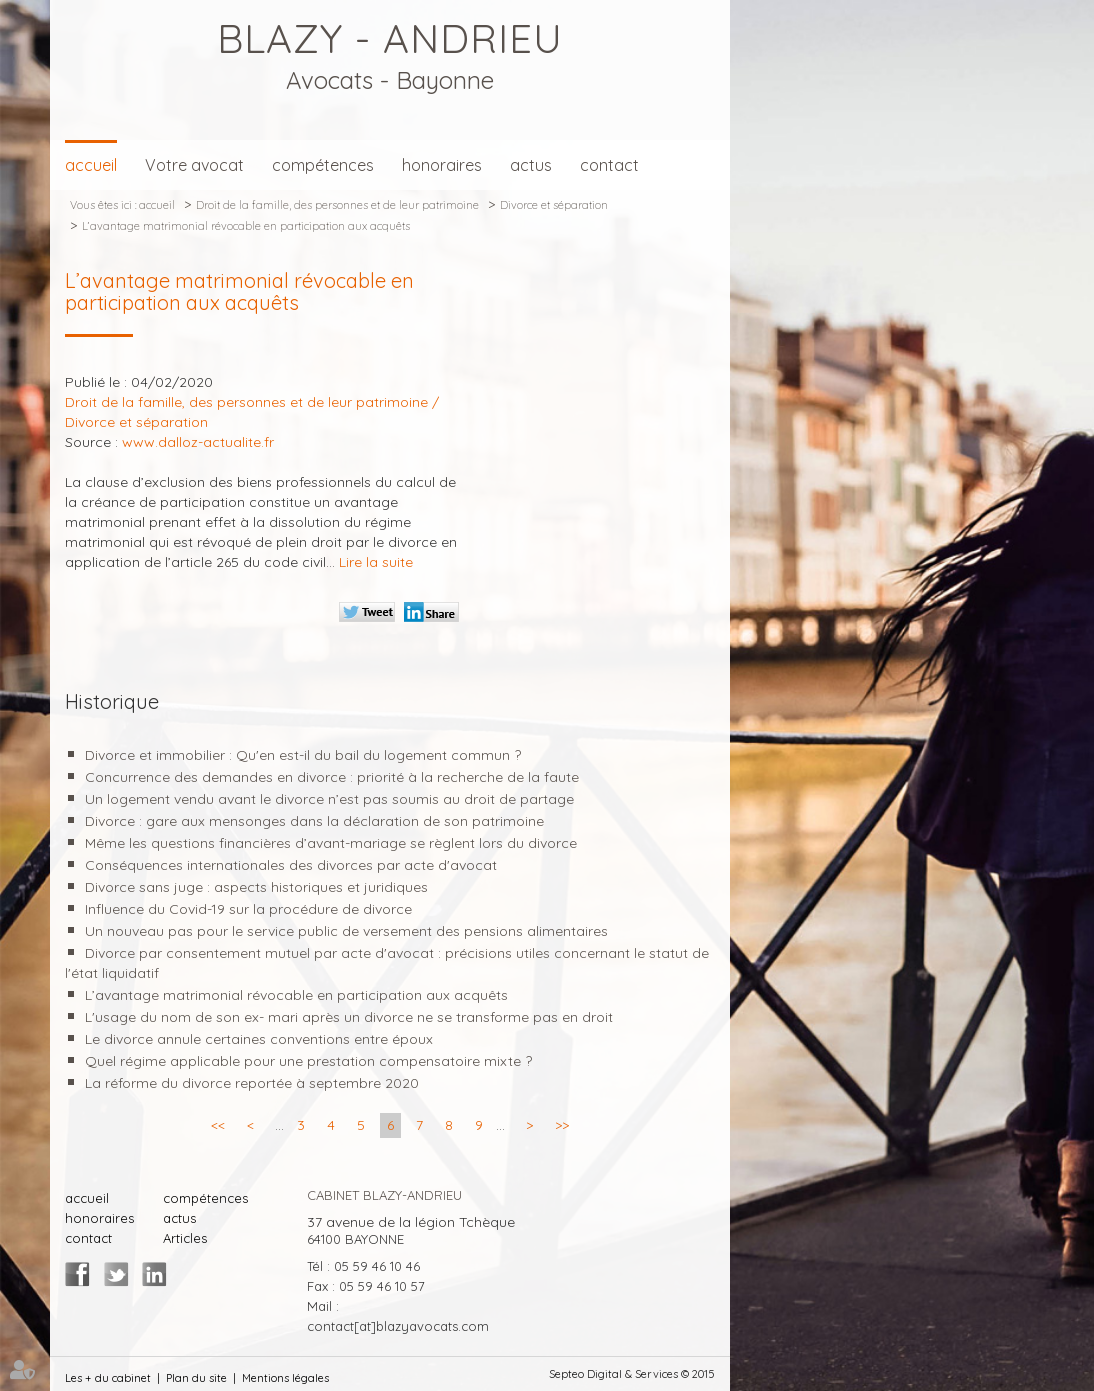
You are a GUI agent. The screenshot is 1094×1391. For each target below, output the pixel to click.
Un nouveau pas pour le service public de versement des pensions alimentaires (346, 931)
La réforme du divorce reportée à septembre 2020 (252, 1083)
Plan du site (196, 1378)
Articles (185, 1238)
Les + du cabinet (108, 1378)
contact (609, 165)
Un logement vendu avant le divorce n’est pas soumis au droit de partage (333, 799)
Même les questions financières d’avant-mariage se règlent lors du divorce (331, 843)
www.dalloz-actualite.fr (198, 442)
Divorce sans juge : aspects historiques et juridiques (256, 887)
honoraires (442, 165)
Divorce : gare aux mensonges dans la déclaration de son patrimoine (316, 821)
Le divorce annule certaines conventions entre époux (259, 1039)
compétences (323, 165)
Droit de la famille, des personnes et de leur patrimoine (337, 205)
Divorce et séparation (554, 205)
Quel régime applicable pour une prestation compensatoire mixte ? (308, 1061)
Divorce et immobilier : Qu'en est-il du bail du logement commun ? (303, 755)
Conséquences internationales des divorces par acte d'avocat (291, 865)
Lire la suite (376, 562)
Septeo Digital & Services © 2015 (632, 1374)
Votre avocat (194, 165)
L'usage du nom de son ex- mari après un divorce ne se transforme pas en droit (349, 1017)
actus (531, 165)
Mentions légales (285, 1378)
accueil (91, 165)
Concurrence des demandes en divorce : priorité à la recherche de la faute (332, 777)
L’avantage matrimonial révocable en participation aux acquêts (246, 226)
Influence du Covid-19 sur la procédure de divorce (248, 909)
